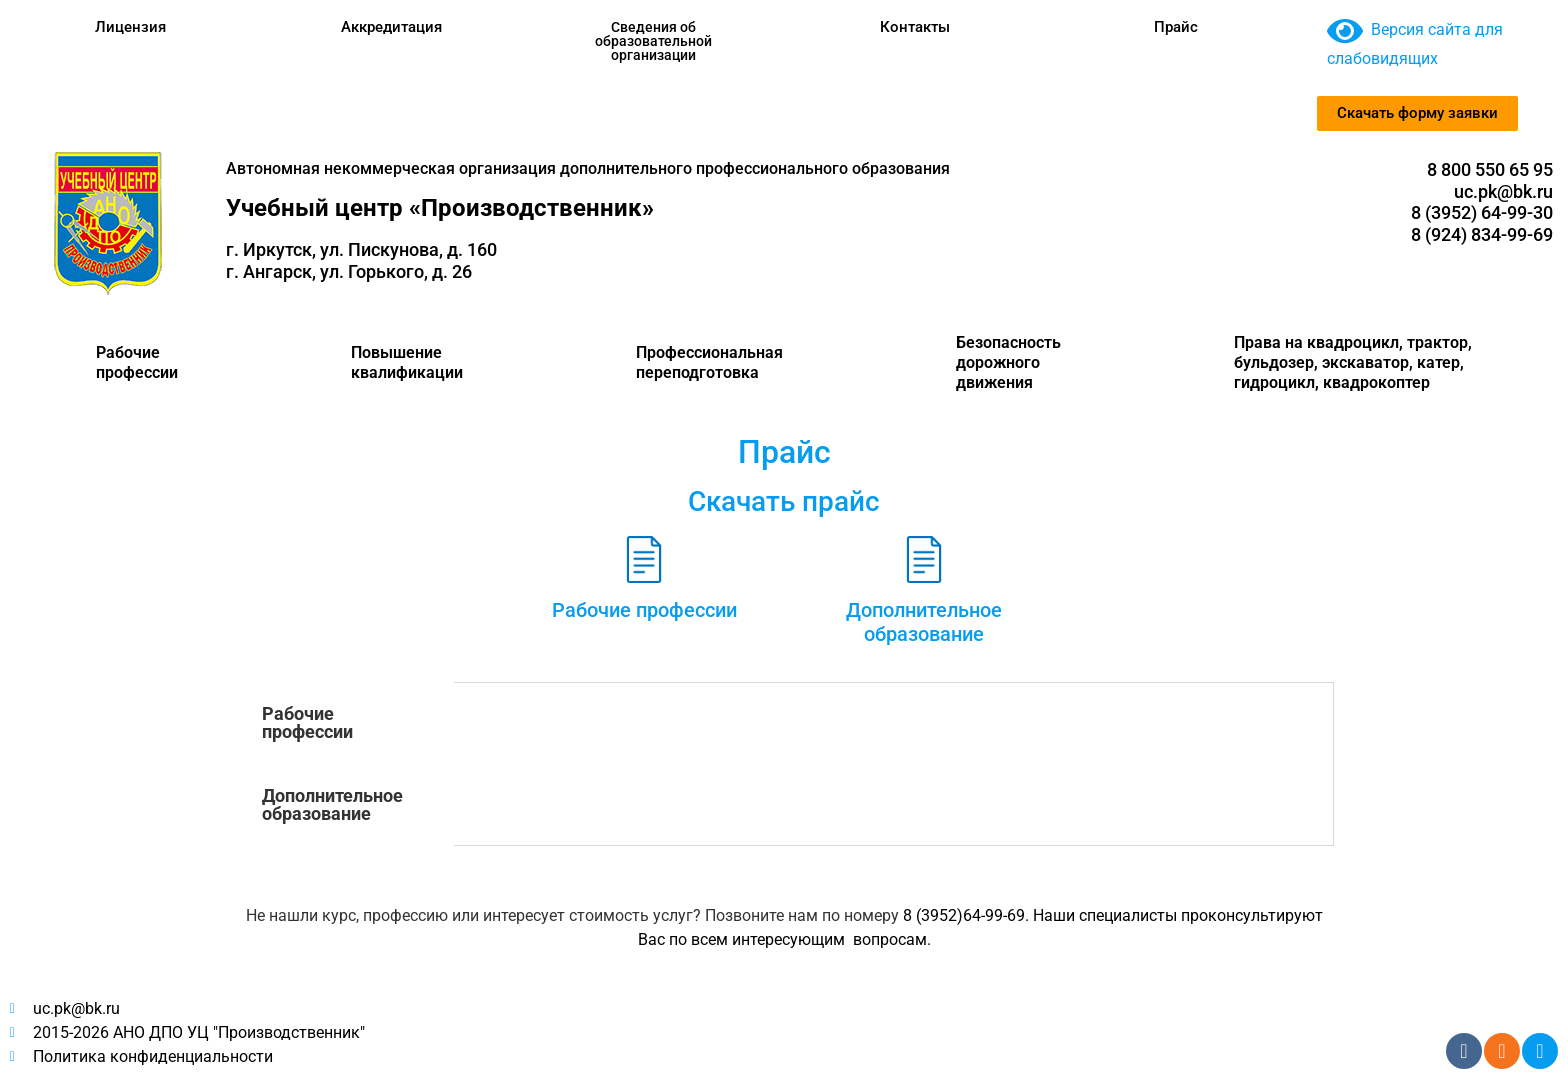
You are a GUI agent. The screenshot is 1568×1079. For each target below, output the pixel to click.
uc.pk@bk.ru (1503, 191)
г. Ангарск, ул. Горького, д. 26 (349, 271)
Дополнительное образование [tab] (332, 804)
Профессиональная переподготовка (709, 362)
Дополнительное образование (924, 622)
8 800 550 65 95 (1490, 169)
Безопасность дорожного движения (1008, 362)
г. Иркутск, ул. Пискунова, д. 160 (361, 249)
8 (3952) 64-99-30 (1482, 212)
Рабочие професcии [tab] (307, 722)
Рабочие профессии (137, 362)
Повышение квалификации (407, 362)
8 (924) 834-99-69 (1482, 234)
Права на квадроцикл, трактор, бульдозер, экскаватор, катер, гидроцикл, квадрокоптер (1353, 362)
